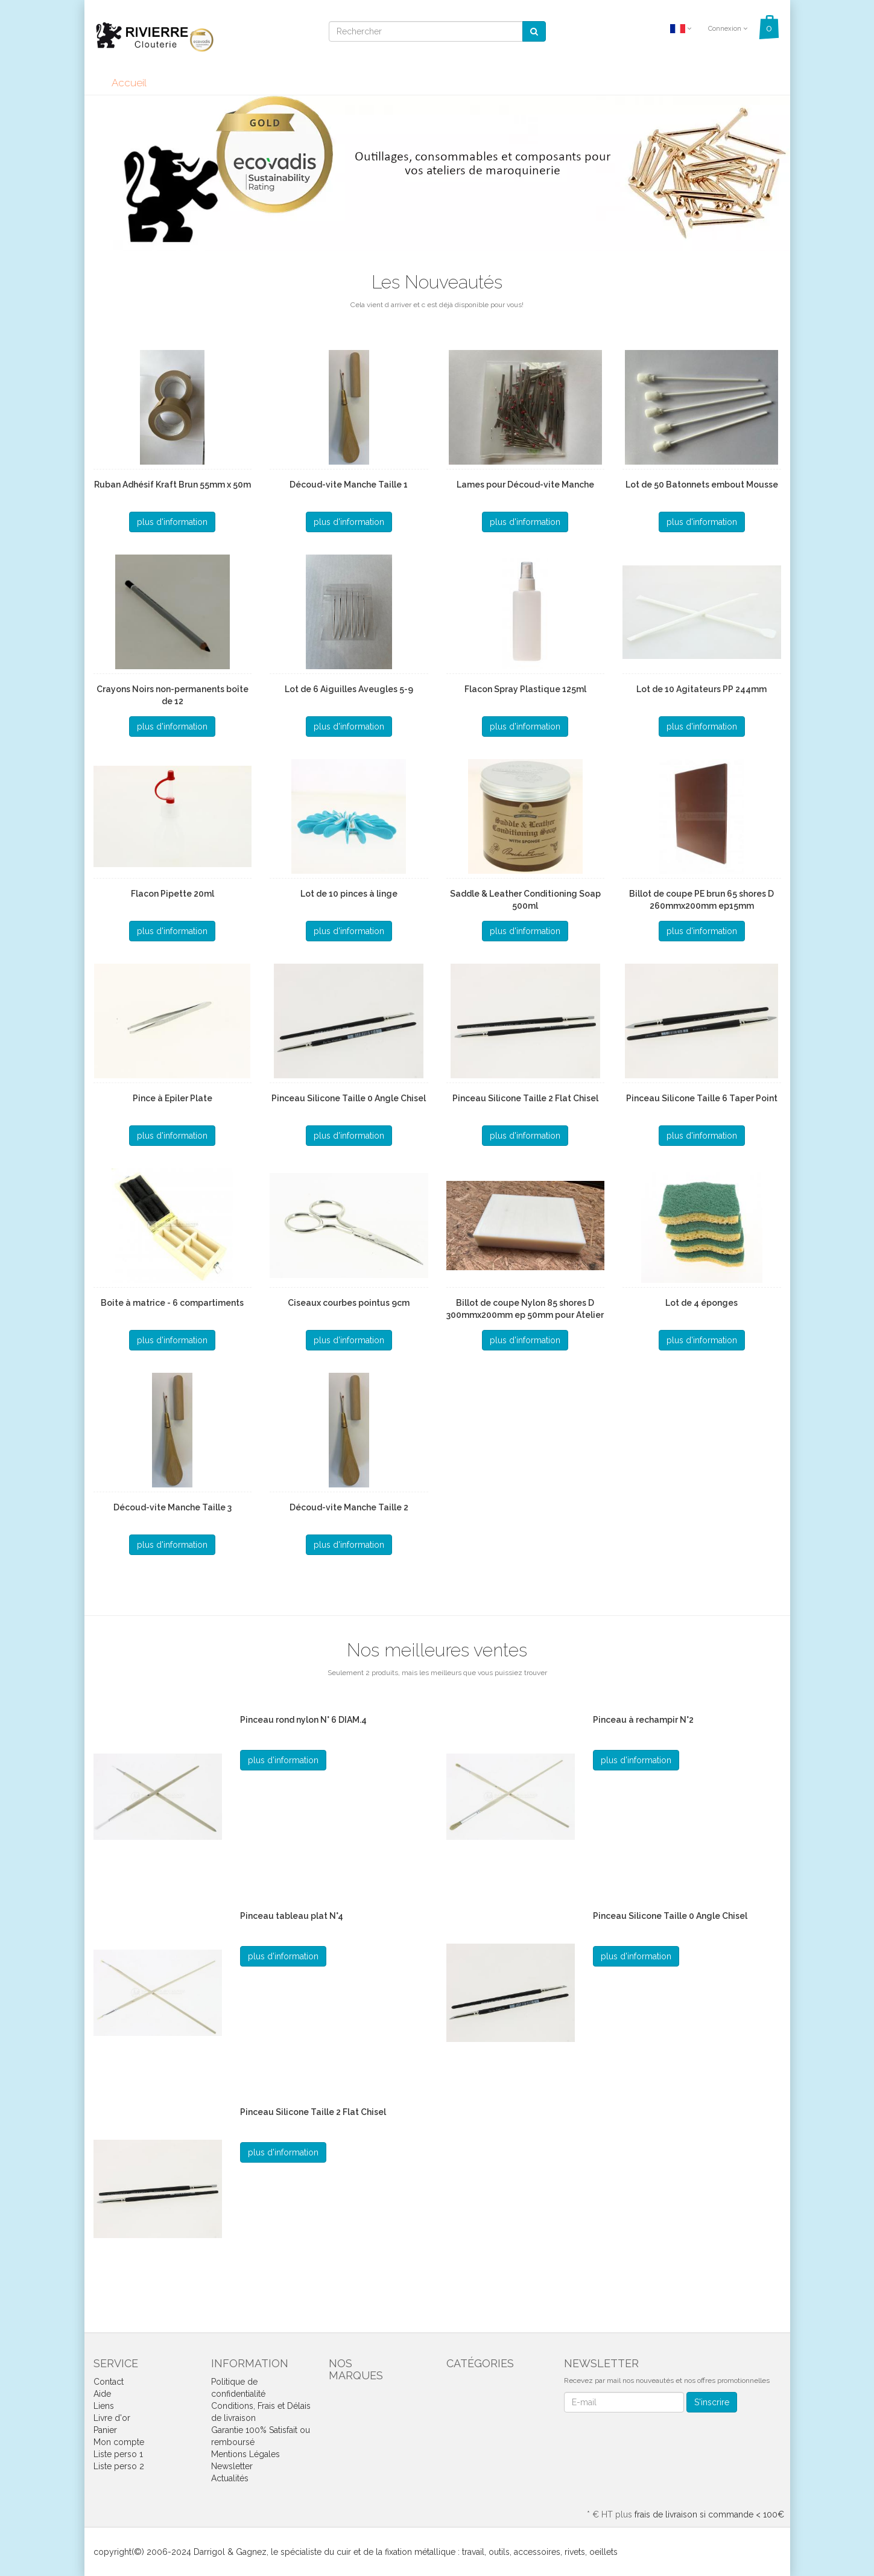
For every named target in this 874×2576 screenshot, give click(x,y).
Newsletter (232, 2466)
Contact (108, 2382)
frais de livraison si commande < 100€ (709, 2514)
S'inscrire (711, 2402)
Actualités (230, 2478)
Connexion (727, 29)
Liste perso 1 (118, 2454)
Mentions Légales (245, 2454)
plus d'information (172, 522)
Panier (105, 2430)
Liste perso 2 (118, 2466)
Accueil (129, 83)
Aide (102, 2394)
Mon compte (118, 2442)
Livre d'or (111, 2418)
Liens (103, 2406)
